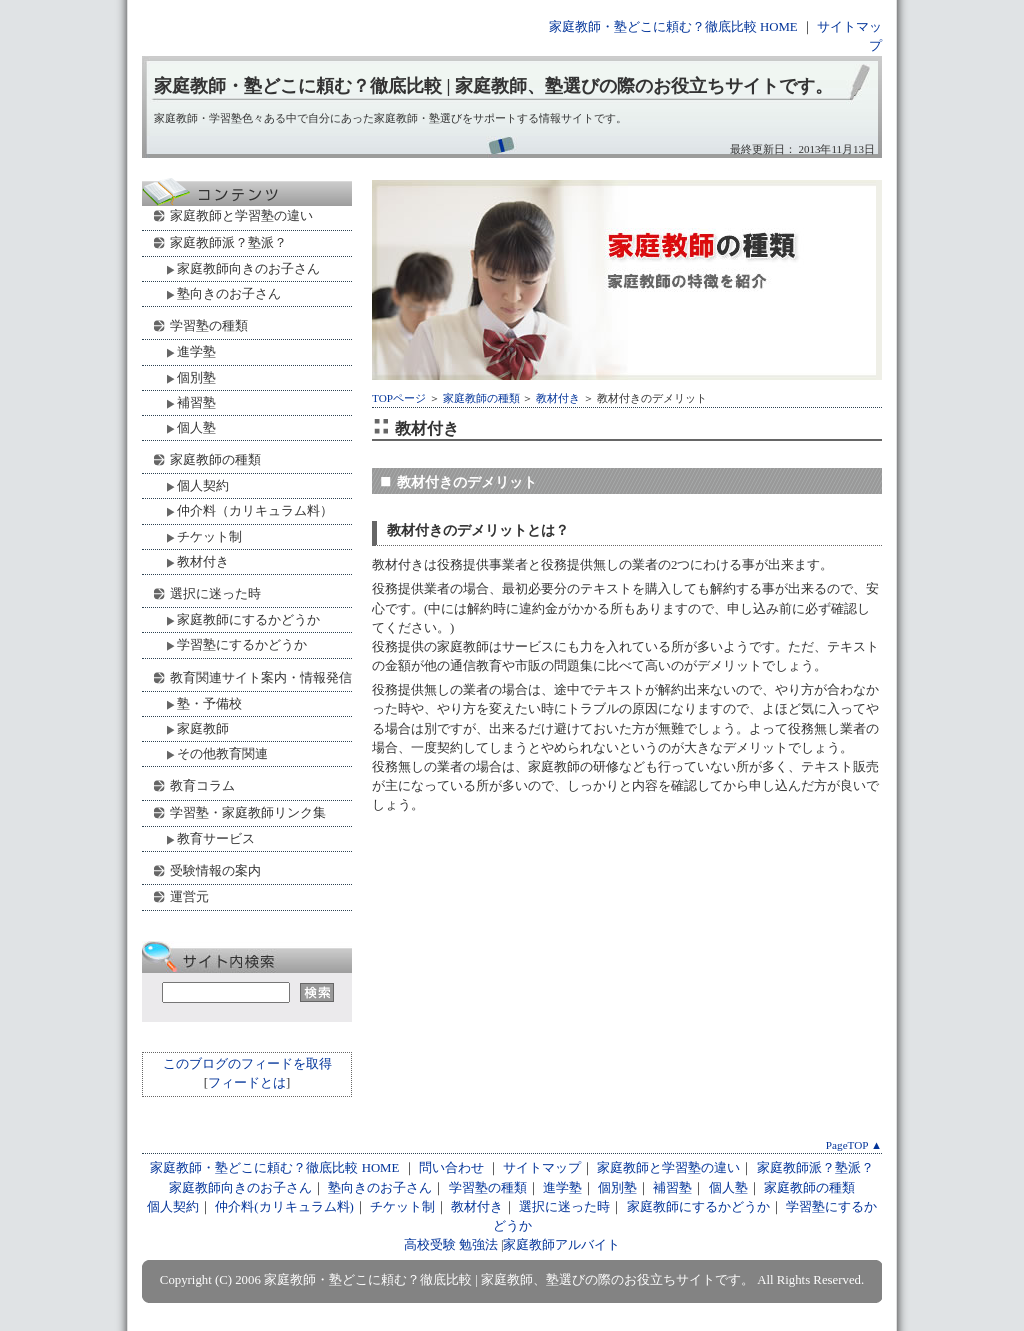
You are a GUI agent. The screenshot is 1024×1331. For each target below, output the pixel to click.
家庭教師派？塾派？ (228, 242)
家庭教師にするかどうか (248, 619)
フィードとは (247, 1083)
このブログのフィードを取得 (247, 1064)
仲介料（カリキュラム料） (255, 510)
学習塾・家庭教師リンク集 (248, 812)
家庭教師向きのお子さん (248, 268)
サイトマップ (542, 1168)
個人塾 (196, 427)
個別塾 (196, 377)
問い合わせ (451, 1168)
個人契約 (203, 485)
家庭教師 (203, 728)
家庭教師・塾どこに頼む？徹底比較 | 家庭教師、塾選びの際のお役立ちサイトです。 (493, 86)
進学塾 (196, 351)
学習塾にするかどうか (242, 644)
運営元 (189, 896)
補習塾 (196, 402)
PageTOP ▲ (854, 1145)
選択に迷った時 (215, 593)
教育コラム (202, 785)
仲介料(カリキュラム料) (284, 1207)
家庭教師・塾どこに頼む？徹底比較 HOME (673, 27)
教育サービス (216, 838)
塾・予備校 (209, 703)
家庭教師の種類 (481, 398)
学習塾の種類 (209, 325)
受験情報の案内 (215, 870)
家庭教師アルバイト (561, 1245)
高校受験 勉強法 (451, 1245)
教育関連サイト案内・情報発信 (261, 677)
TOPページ (399, 398)
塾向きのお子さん (229, 293)
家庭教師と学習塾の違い (241, 215)
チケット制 (209, 536)
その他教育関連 (222, 753)
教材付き (558, 398)
